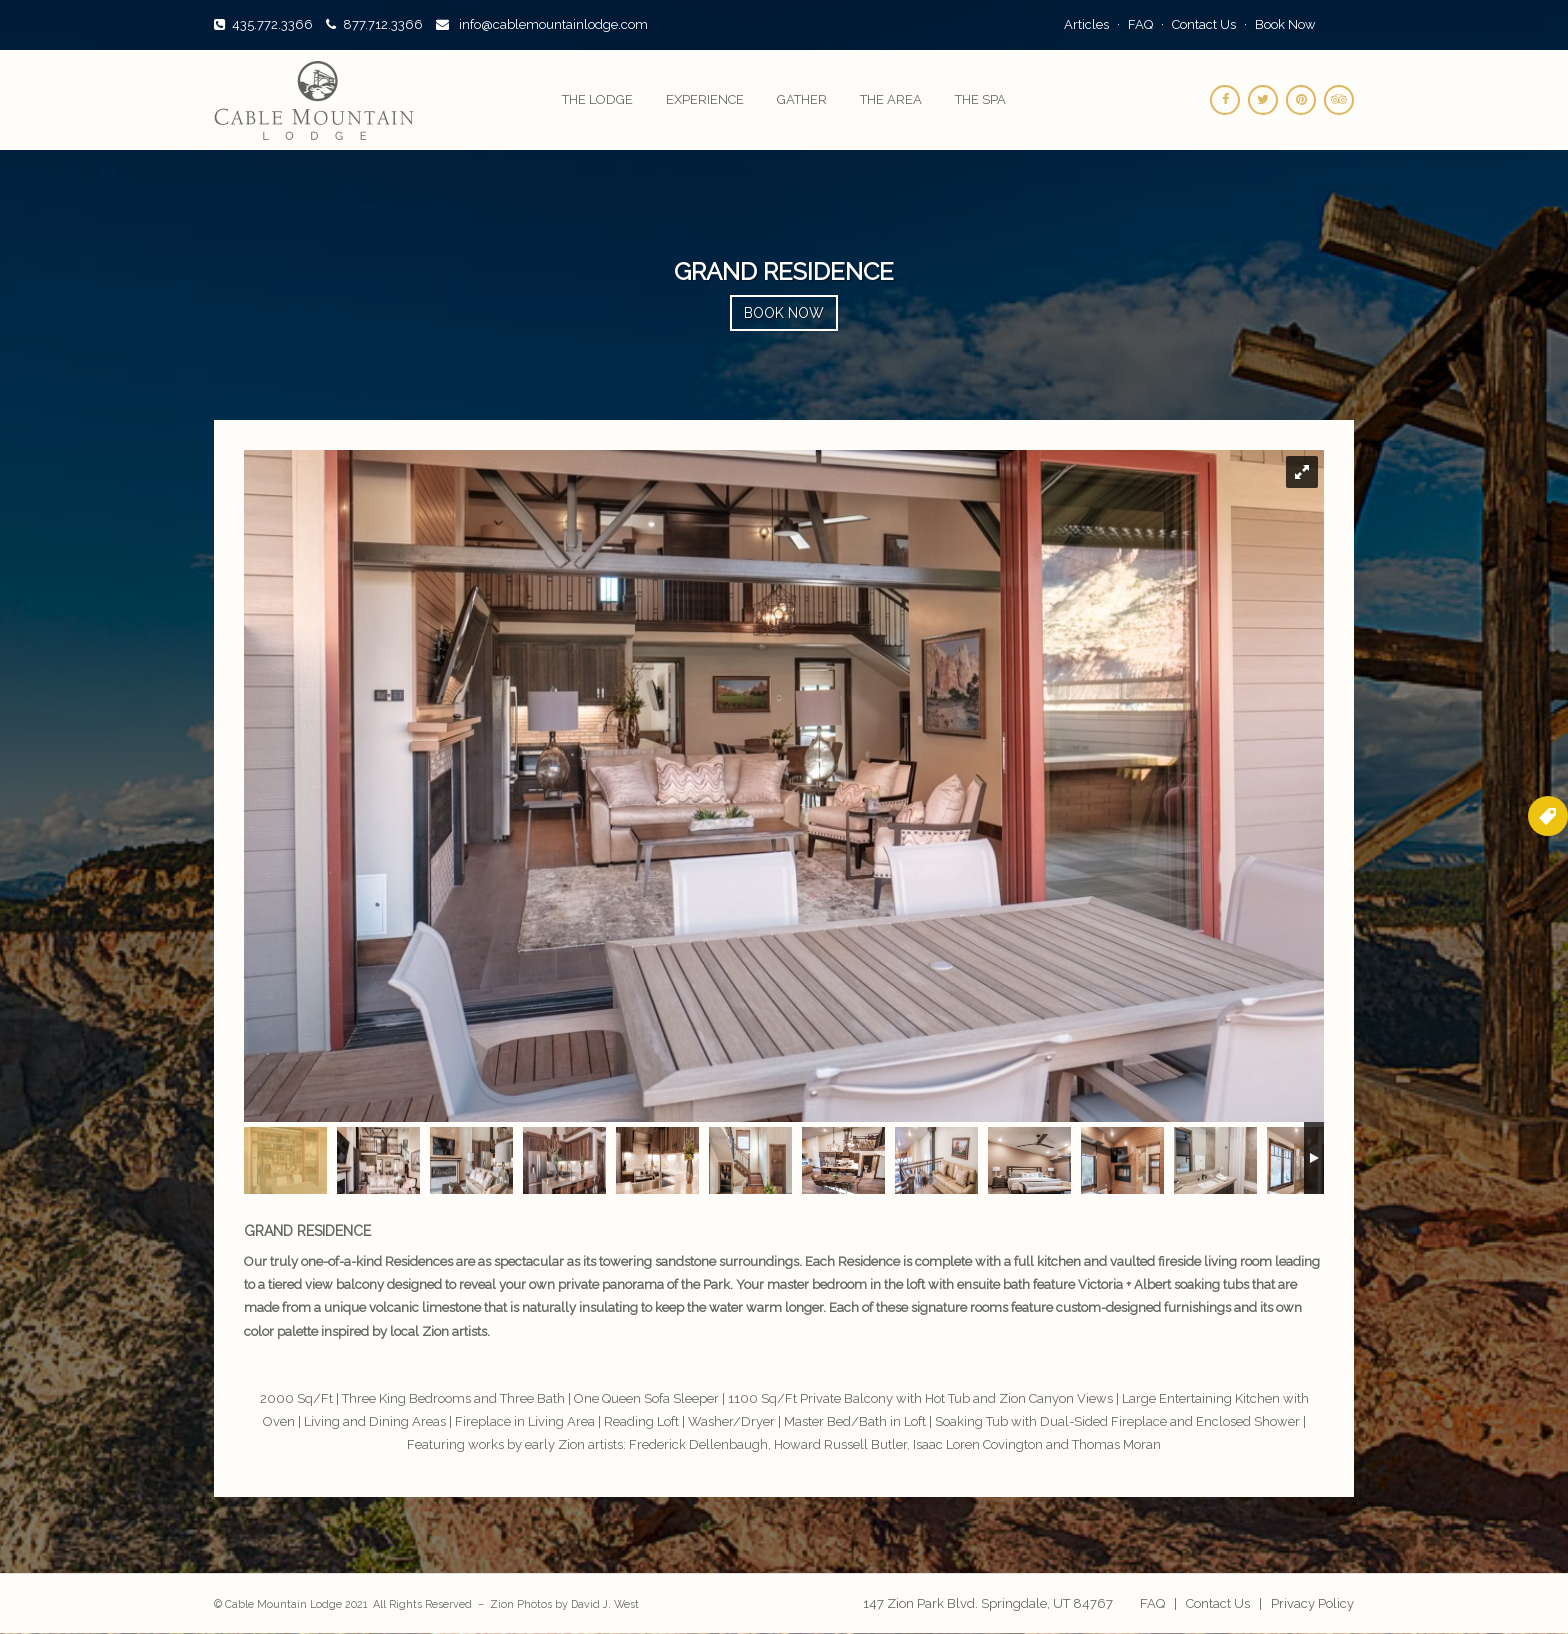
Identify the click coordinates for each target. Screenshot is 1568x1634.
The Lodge (597, 99)
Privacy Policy (1312, 1603)
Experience (705, 99)
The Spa (980, 99)
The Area (891, 99)
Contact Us (1204, 24)
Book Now (1285, 24)
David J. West (605, 1604)
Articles (1086, 24)
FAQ (1140, 24)
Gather (802, 99)
